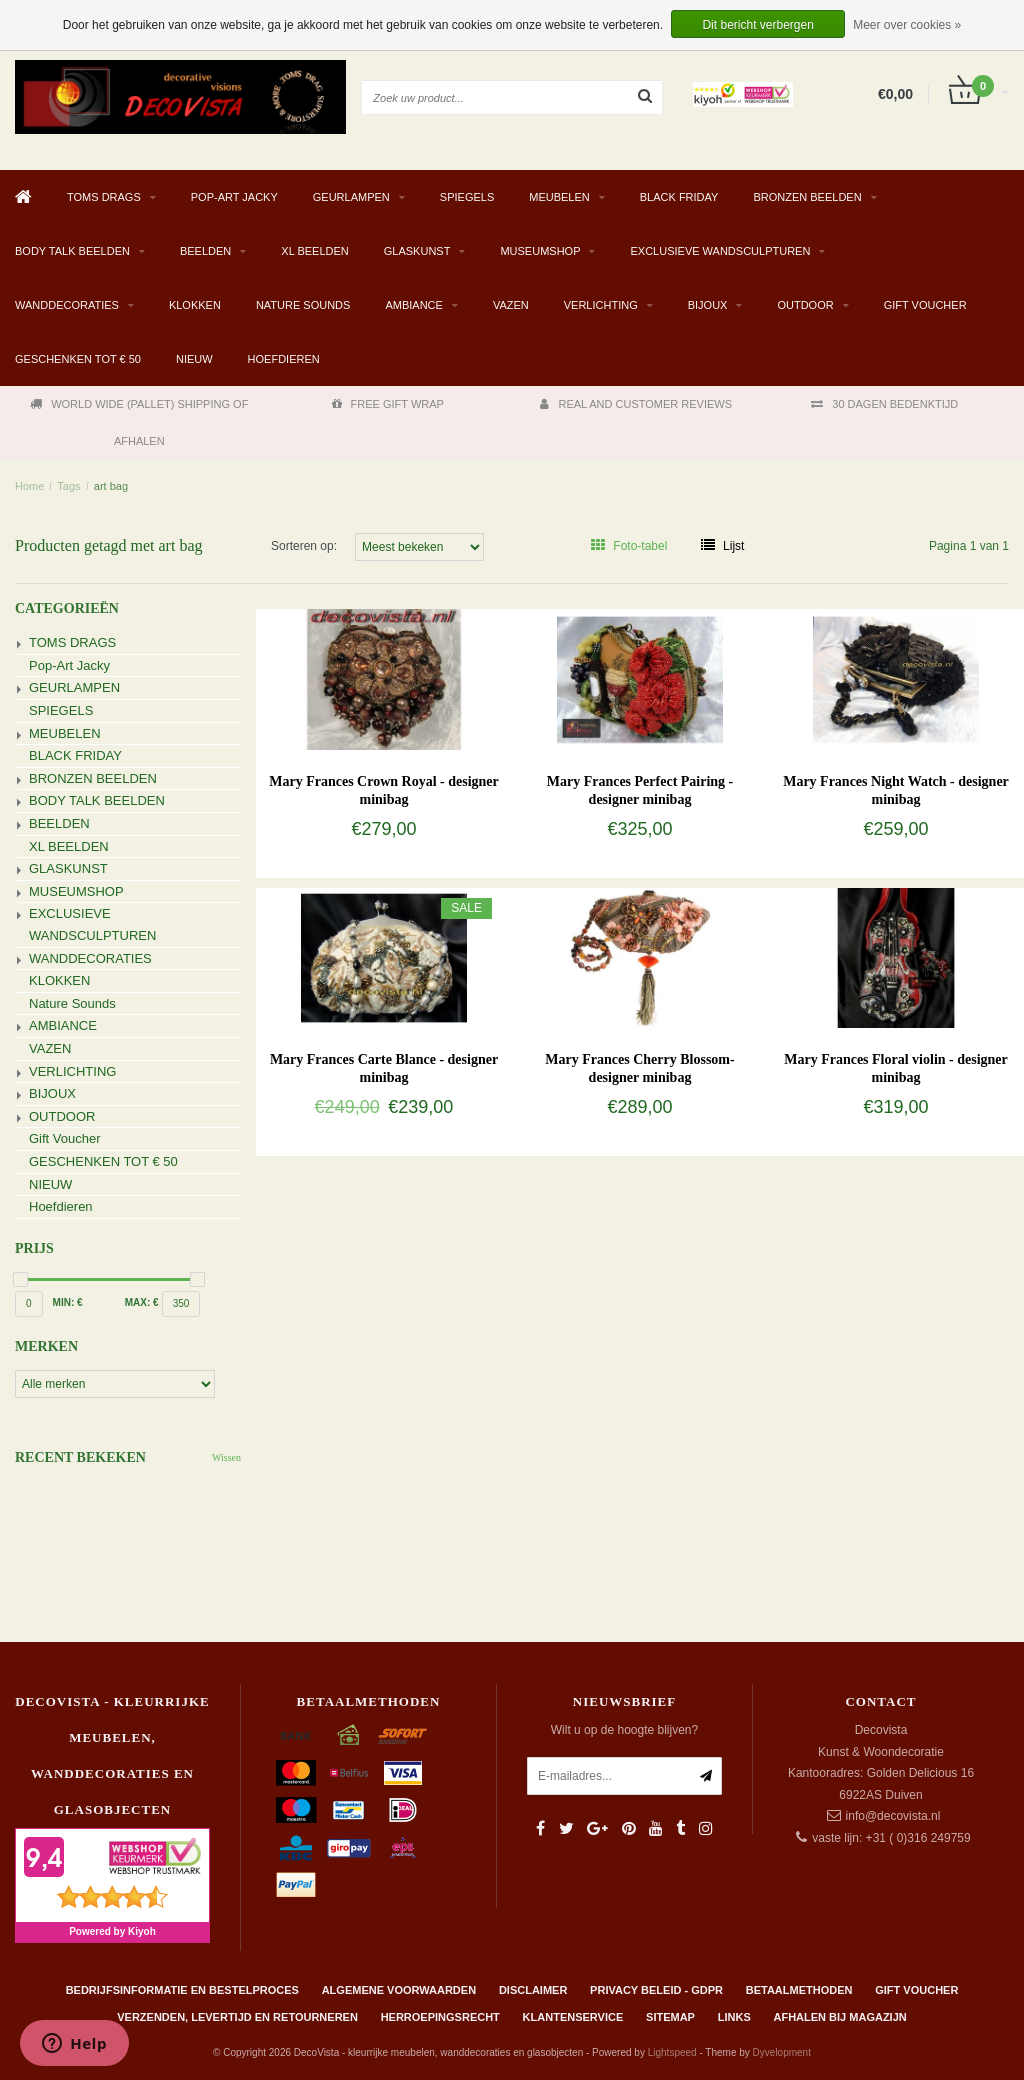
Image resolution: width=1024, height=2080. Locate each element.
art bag (111, 486)
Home (29, 486)
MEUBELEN (559, 197)
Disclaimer (533, 1990)
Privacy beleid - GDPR (656, 1990)
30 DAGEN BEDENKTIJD (884, 404)
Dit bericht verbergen (757, 25)
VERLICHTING (601, 305)
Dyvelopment (782, 2052)
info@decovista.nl (893, 1816)
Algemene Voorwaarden (399, 1990)
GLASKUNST (417, 251)
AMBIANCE (413, 305)
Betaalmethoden (799, 1990)
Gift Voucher (925, 305)
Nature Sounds (303, 305)
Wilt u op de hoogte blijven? (624, 1730)
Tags (68, 486)
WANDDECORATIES (67, 305)
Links (734, 2017)
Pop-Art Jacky (234, 197)
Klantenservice (573, 2017)
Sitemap (670, 2017)
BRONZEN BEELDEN (807, 197)
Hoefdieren (284, 359)
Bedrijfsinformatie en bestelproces (182, 1990)
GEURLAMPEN (351, 197)
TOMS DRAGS (104, 197)
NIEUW (194, 359)
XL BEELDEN (314, 251)
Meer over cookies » (907, 25)
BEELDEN (205, 251)
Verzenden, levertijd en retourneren (237, 2017)
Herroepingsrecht (440, 2017)
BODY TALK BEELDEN (72, 251)
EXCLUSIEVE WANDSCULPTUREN (720, 251)
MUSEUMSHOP (540, 251)
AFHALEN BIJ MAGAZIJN (840, 2017)
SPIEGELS (467, 197)
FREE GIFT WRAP (388, 404)
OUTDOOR (805, 305)
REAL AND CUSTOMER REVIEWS (636, 404)
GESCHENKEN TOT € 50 (78, 359)
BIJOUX (708, 305)
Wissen (226, 1457)
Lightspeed (672, 2052)
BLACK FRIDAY (679, 197)
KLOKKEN (195, 305)
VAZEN (511, 305)
